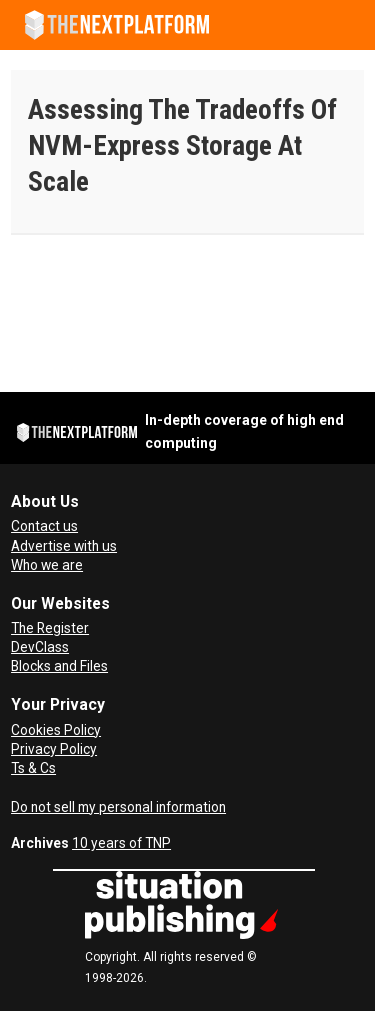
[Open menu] (350, 25)
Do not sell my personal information (118, 807)
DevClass (40, 647)
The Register (50, 628)
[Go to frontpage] (117, 25)
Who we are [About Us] (47, 565)
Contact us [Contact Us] (44, 526)
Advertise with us (64, 546)
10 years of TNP (121, 843)
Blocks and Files (59, 666)
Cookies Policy (56, 730)
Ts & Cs (33, 768)
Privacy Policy (54, 749)
